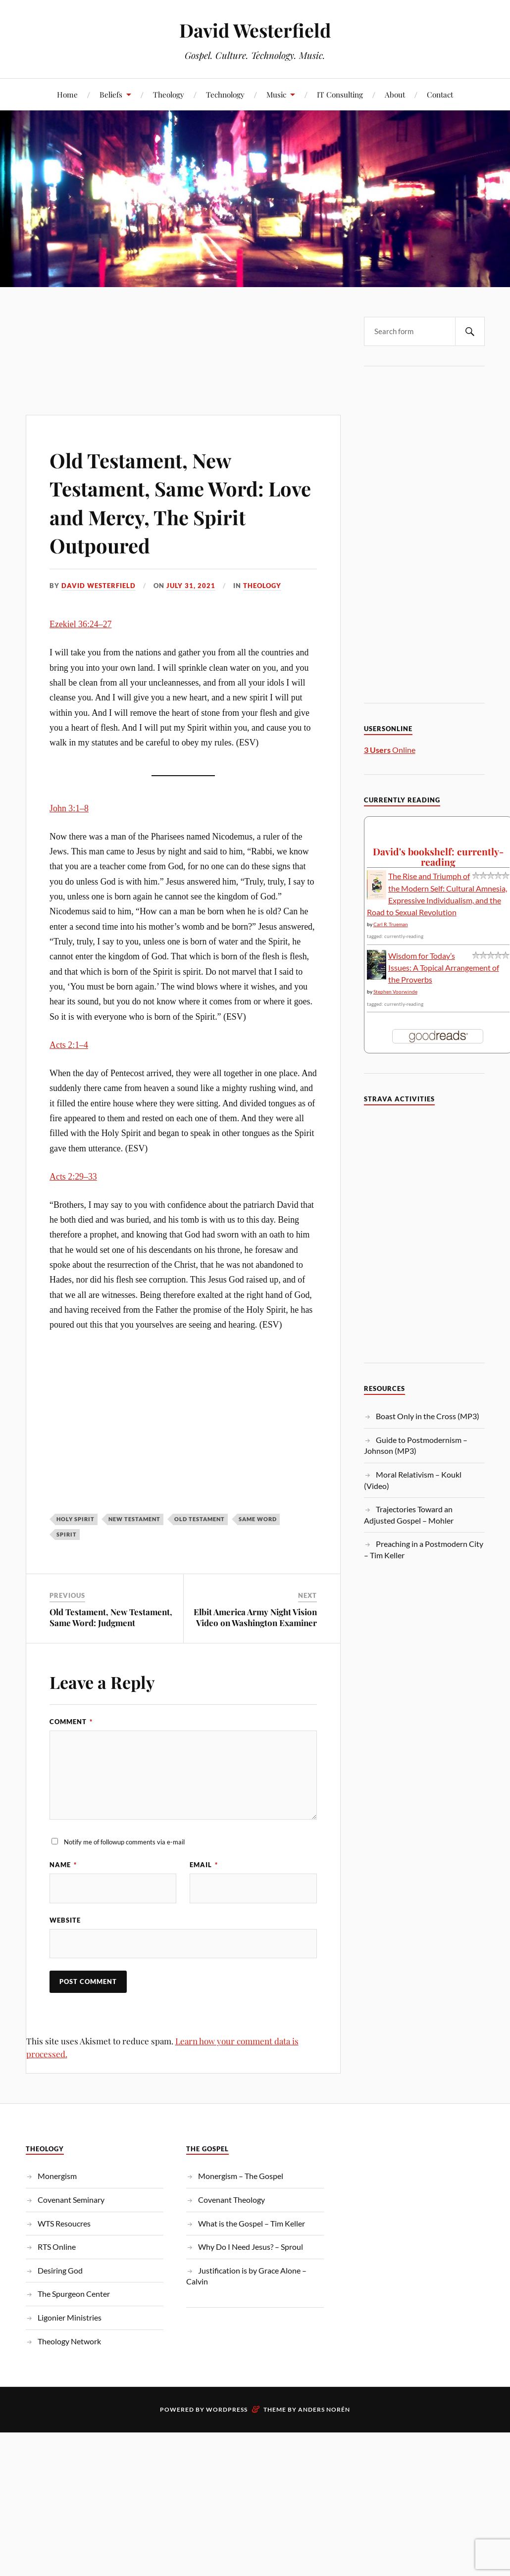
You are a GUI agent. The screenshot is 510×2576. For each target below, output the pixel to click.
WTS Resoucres (64, 2224)
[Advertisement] (182, 330)
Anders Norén (324, 2410)
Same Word (258, 1519)
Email (204, 1865)
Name (63, 1865)
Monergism (57, 2176)
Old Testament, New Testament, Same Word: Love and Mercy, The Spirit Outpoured (168, 502)
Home (67, 94)
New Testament (134, 1519)
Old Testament (199, 1519)
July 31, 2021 (190, 586)
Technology (225, 94)
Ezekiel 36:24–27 (80, 624)
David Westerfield (255, 30)
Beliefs (111, 94)
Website (65, 1920)
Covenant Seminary (71, 2200)
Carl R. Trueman (390, 924)
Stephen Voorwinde (395, 991)
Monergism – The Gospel (240, 2176)
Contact (440, 94)
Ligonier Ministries (70, 2318)
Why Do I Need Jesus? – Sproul (250, 2247)
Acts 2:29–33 (73, 1177)
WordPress (227, 2410)
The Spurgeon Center (74, 2294)
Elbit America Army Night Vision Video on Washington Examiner (255, 1617)
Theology (168, 94)
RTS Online (57, 2247)
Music (276, 94)
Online (389, 749)
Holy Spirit (75, 1519)
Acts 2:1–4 (69, 1045)
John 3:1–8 (69, 808)
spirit (66, 1534)
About (395, 94)
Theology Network (69, 2341)
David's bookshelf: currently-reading (438, 856)
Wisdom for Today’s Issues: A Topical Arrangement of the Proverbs (443, 967)
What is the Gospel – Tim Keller (251, 2224)
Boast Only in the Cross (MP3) (427, 1416)
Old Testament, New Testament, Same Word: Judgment (111, 1617)
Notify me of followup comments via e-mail (124, 1842)
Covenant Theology (231, 2200)
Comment (71, 1722)
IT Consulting (340, 94)
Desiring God (60, 2271)
